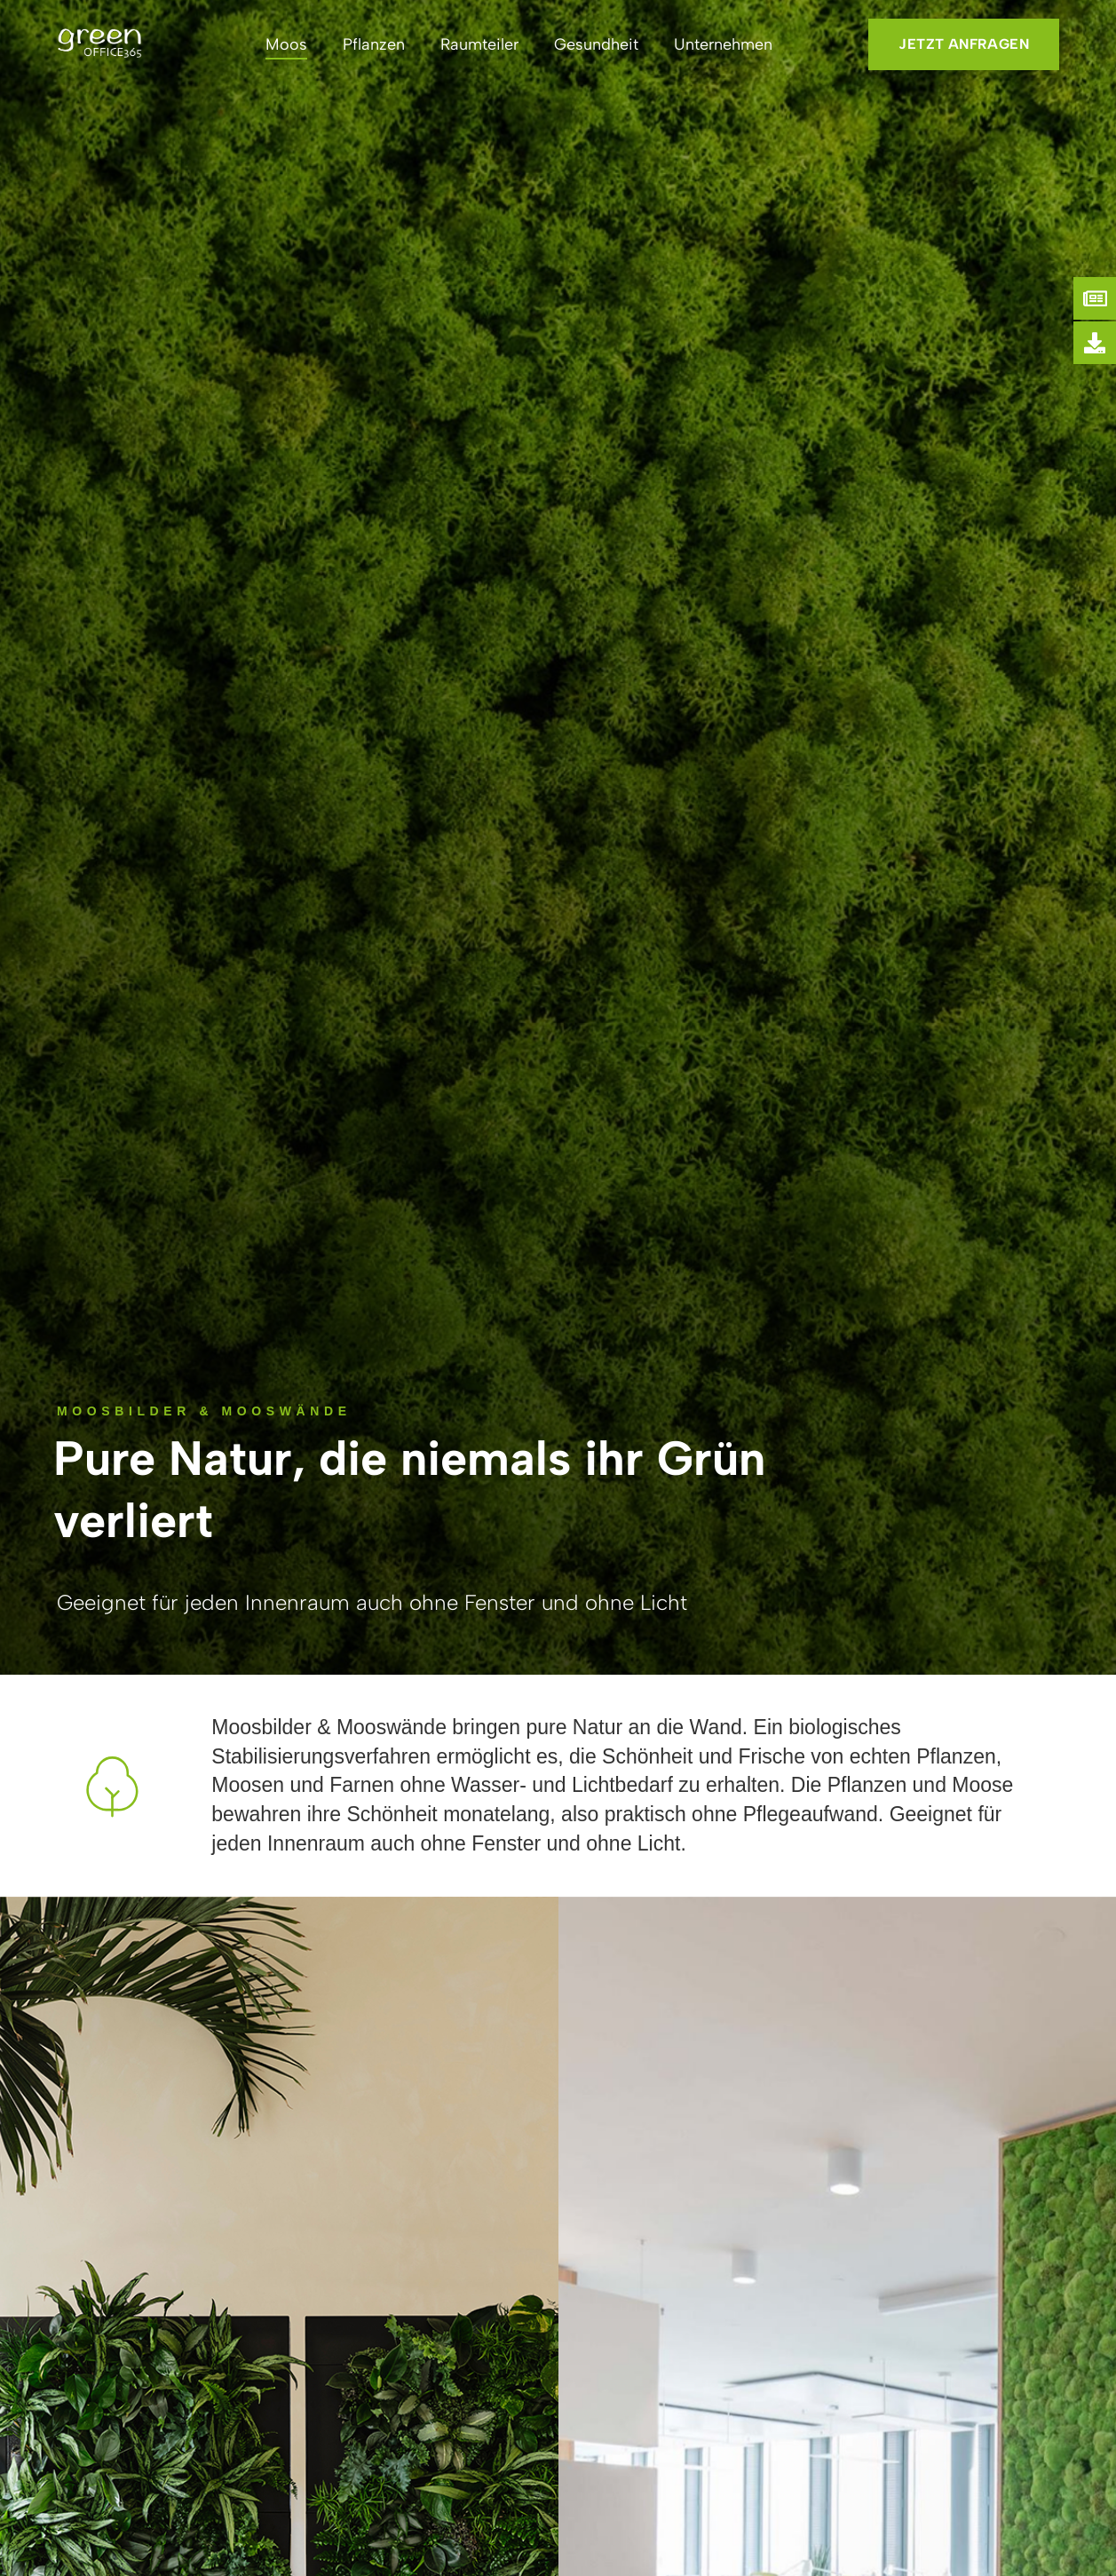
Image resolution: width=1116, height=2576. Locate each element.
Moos (286, 44)
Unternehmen (723, 44)
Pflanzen (374, 44)
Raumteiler (479, 44)
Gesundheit (596, 44)
